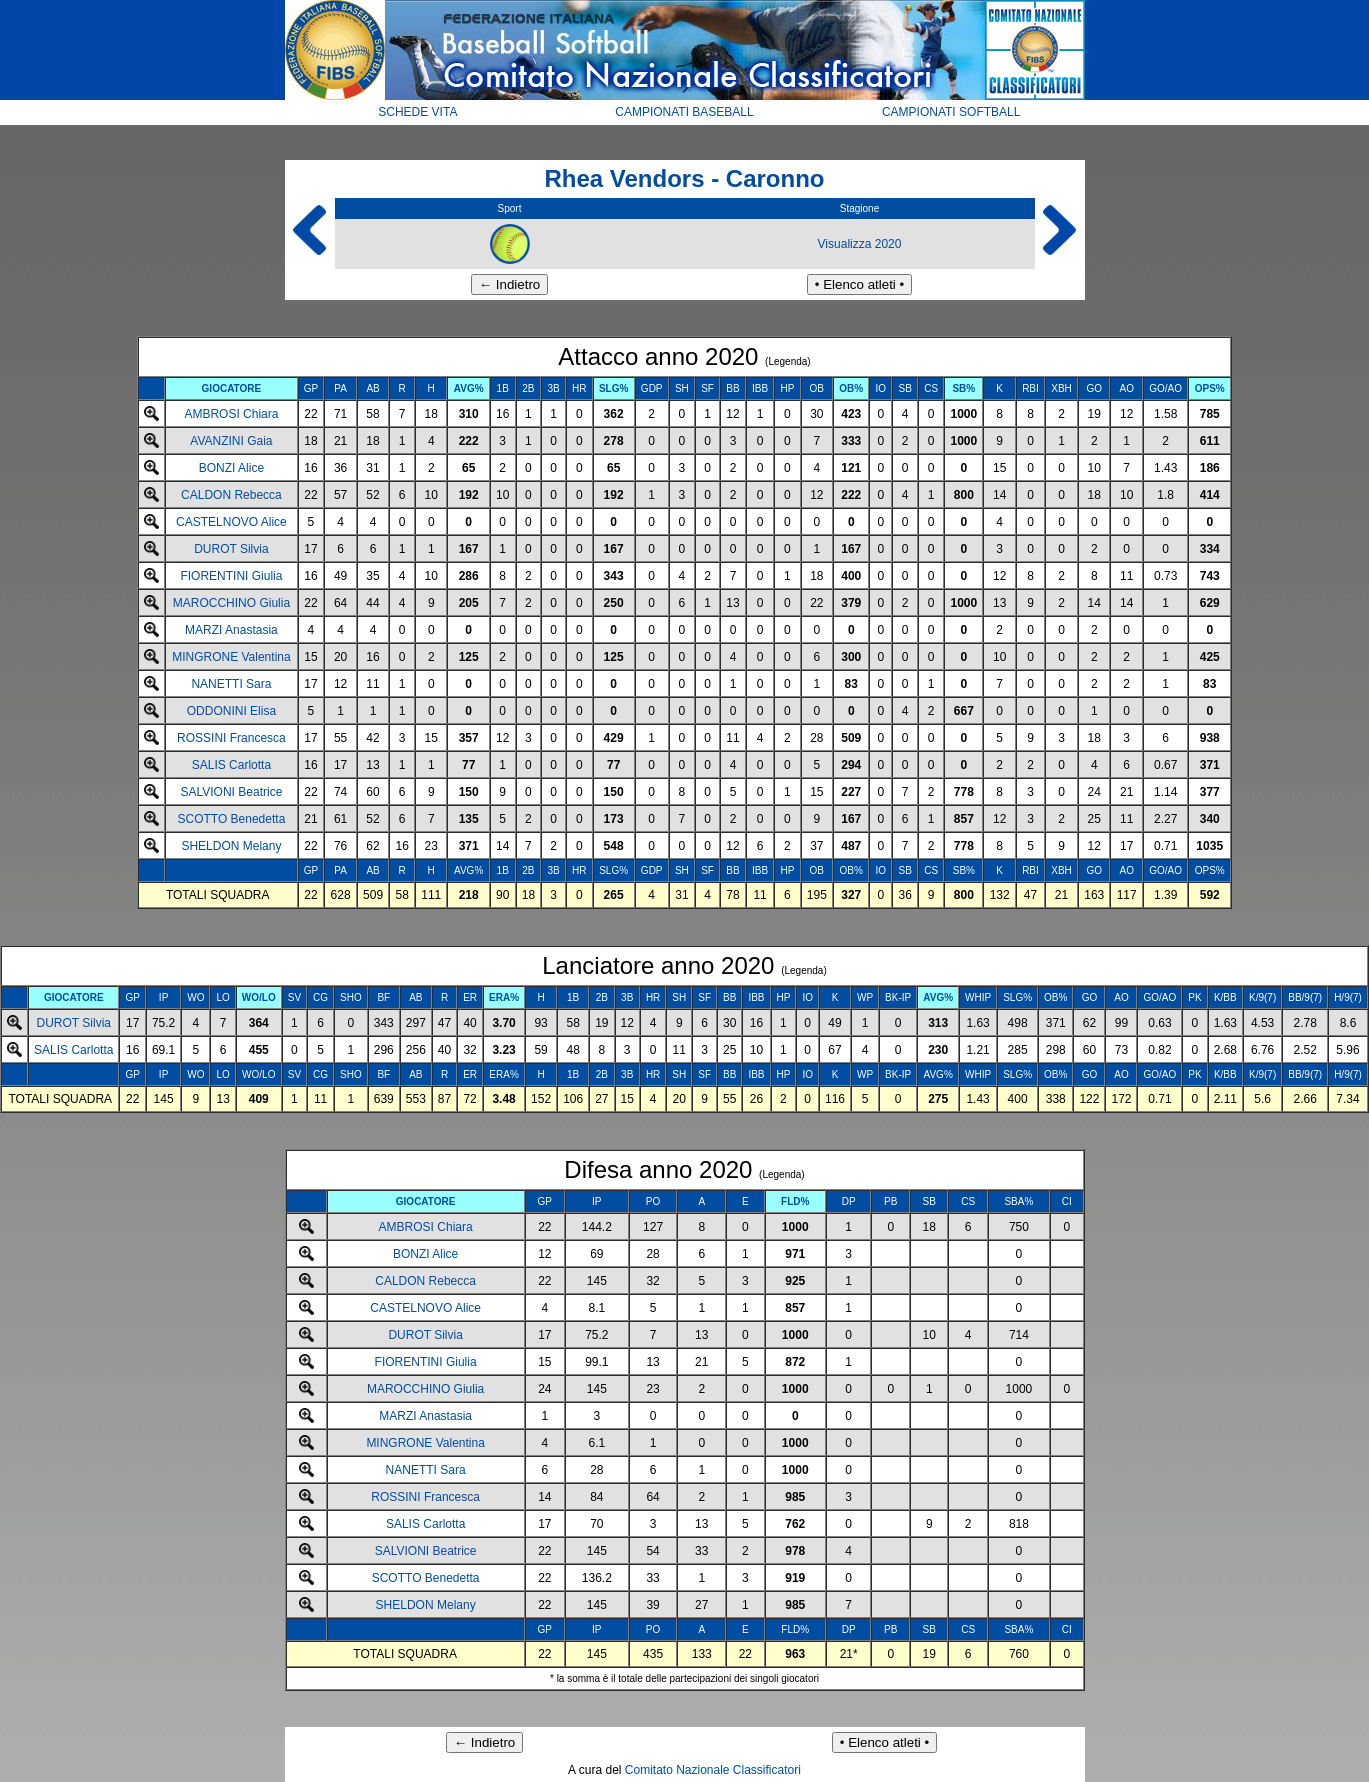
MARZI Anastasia (231, 630)
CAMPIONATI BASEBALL (684, 112)
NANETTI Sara (231, 684)
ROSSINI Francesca (231, 738)
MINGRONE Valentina (231, 657)
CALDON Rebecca (231, 495)
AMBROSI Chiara (231, 414)
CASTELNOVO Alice (231, 522)
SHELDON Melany (231, 846)
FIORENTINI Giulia (231, 576)
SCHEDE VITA (417, 112)
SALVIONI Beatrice (231, 792)
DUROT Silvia (231, 549)
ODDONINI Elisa (231, 711)
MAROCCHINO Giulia (231, 603)
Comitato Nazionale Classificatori (713, 1770)
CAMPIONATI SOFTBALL (951, 112)
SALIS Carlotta (231, 765)
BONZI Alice (231, 468)
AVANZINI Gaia (231, 441)
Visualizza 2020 (860, 244)
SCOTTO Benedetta (231, 819)
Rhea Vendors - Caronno (684, 178)
